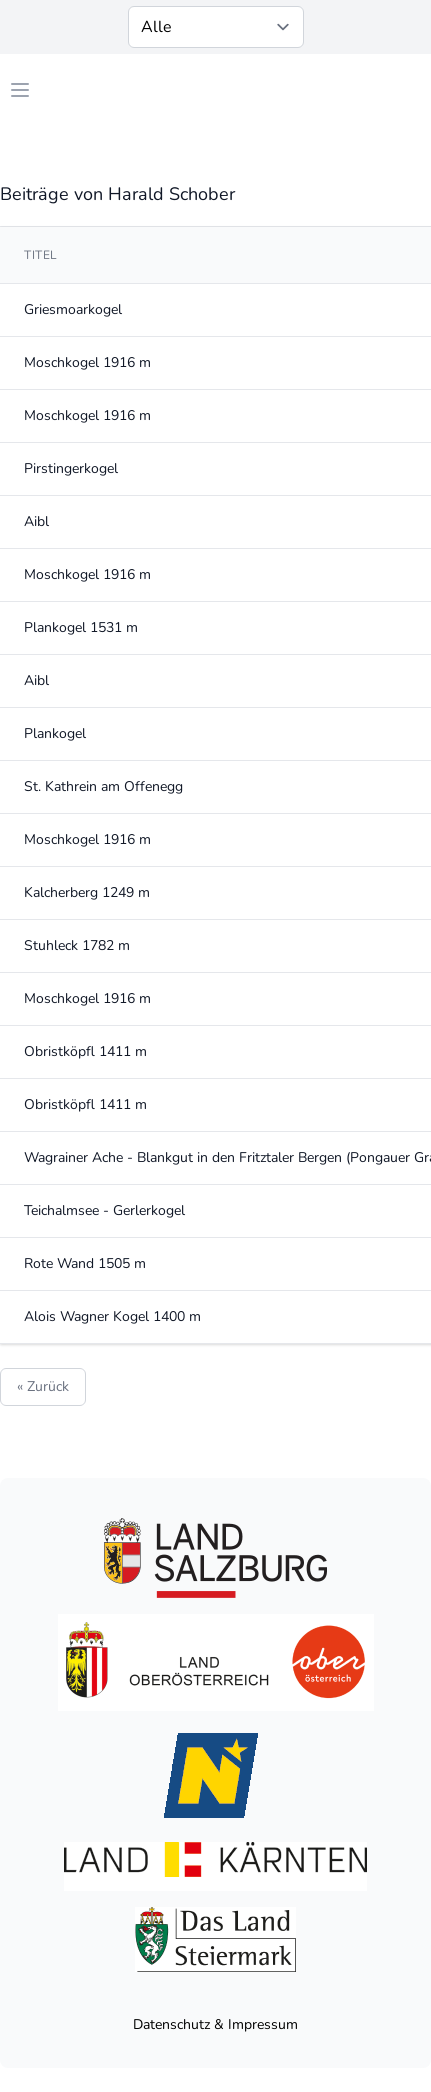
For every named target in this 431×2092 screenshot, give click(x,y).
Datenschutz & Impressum (215, 2024)
